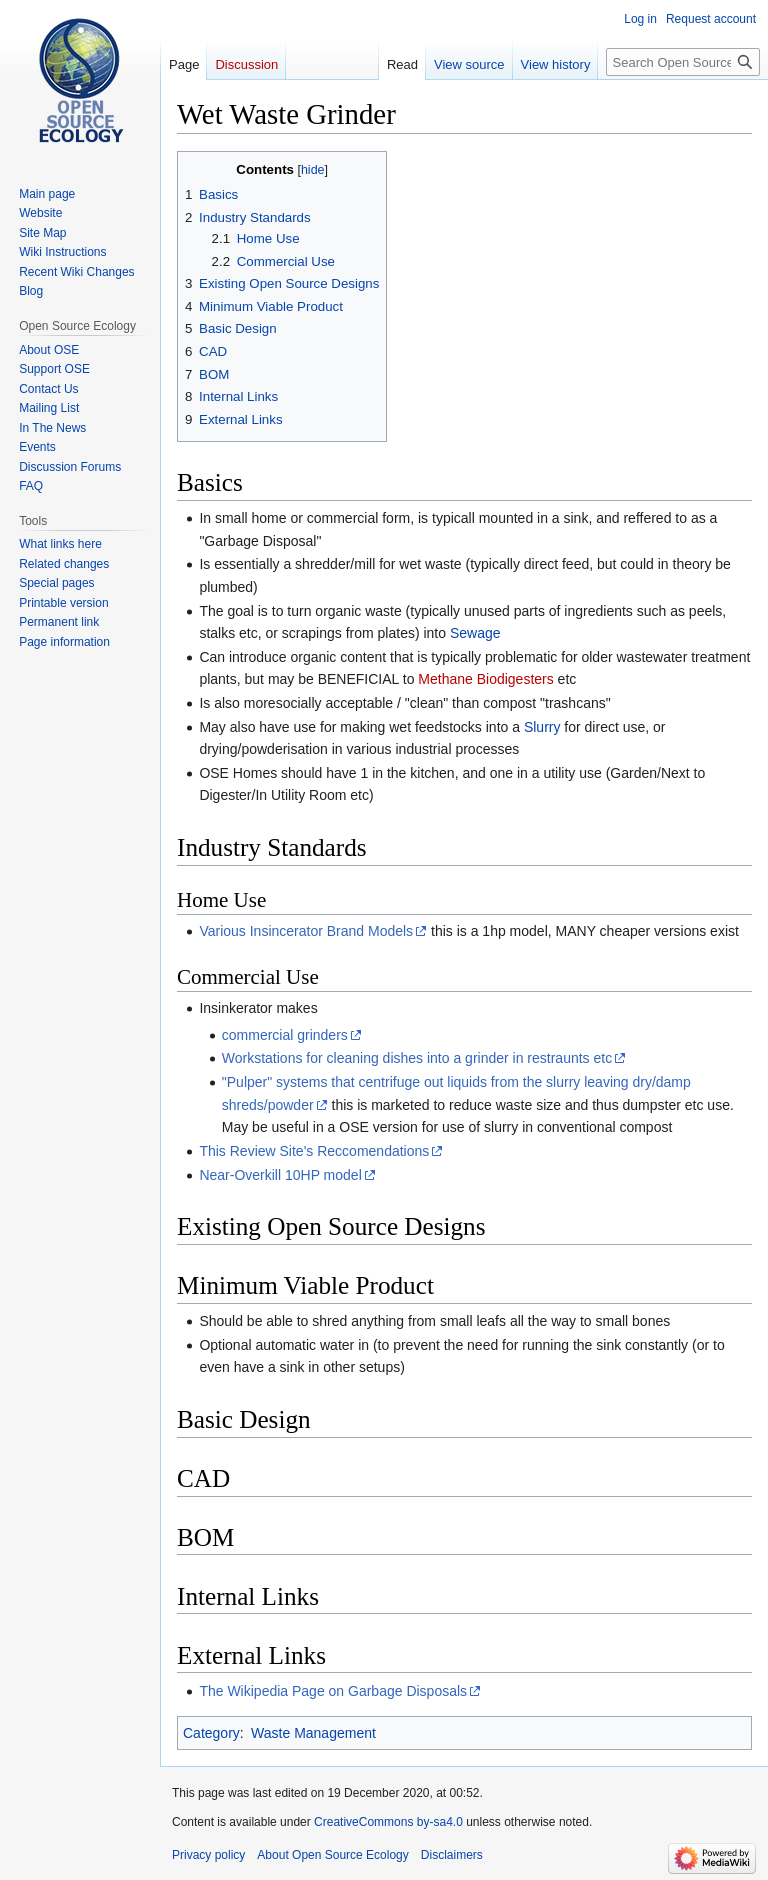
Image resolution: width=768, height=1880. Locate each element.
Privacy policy (208, 1855)
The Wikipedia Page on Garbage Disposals (333, 1691)
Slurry (542, 727)
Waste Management (313, 1733)
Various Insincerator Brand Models (306, 931)
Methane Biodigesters (485, 679)
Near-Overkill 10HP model (280, 1175)
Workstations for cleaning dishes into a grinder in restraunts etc (417, 1058)
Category (211, 1733)
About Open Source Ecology (332, 1855)
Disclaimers (452, 1855)
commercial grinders (285, 1035)
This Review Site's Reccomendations (314, 1151)
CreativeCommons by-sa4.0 (388, 1822)
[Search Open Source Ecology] (683, 62)
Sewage (475, 633)
